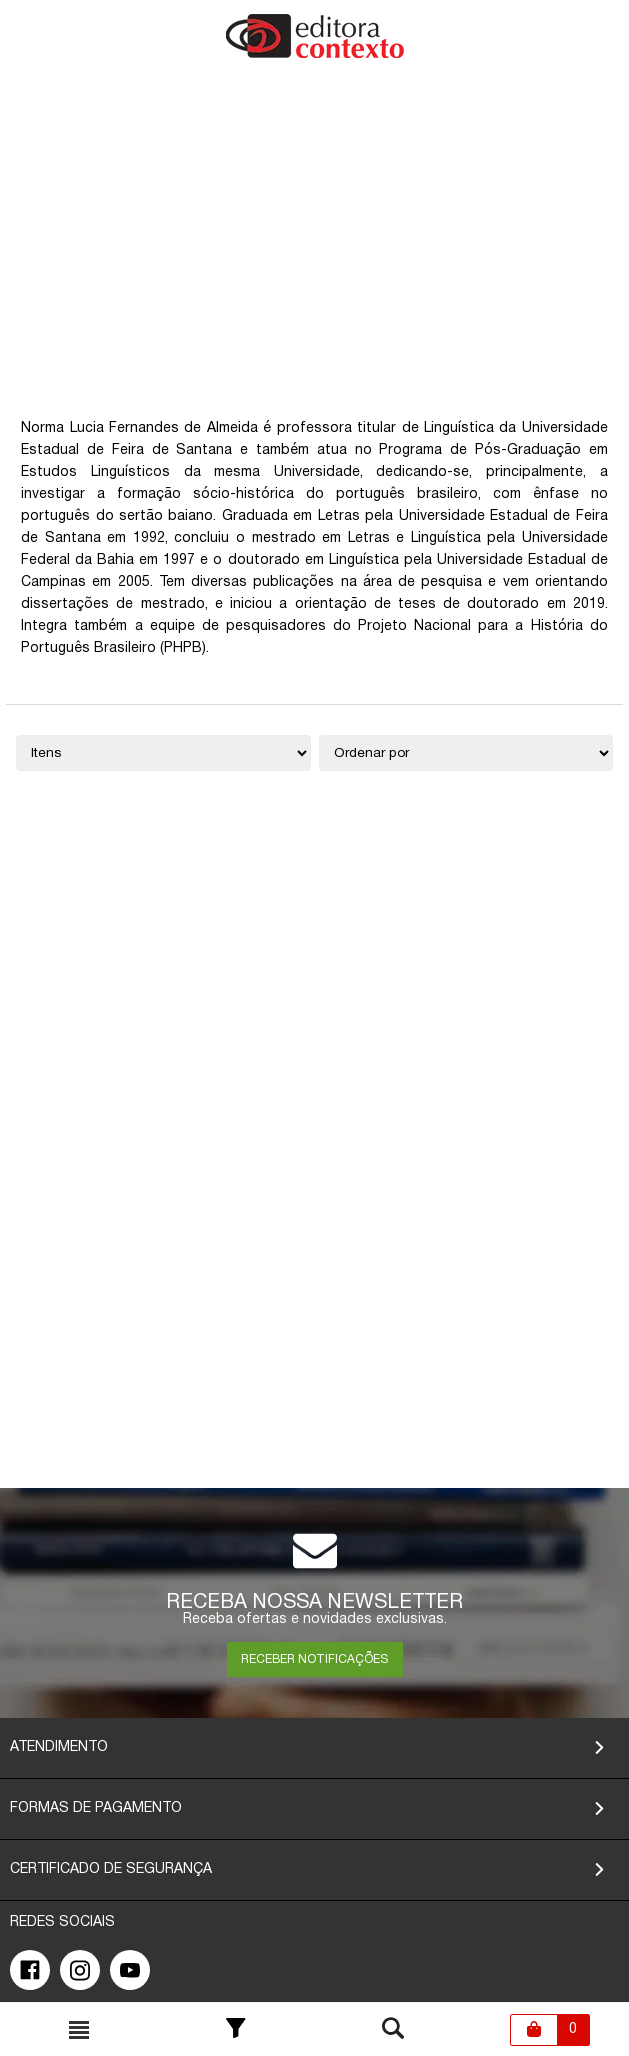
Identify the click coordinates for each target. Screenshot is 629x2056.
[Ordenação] (466, 753)
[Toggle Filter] (236, 2030)
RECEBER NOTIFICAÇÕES (314, 1659)
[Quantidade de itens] (163, 753)
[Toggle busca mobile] (79, 2030)
